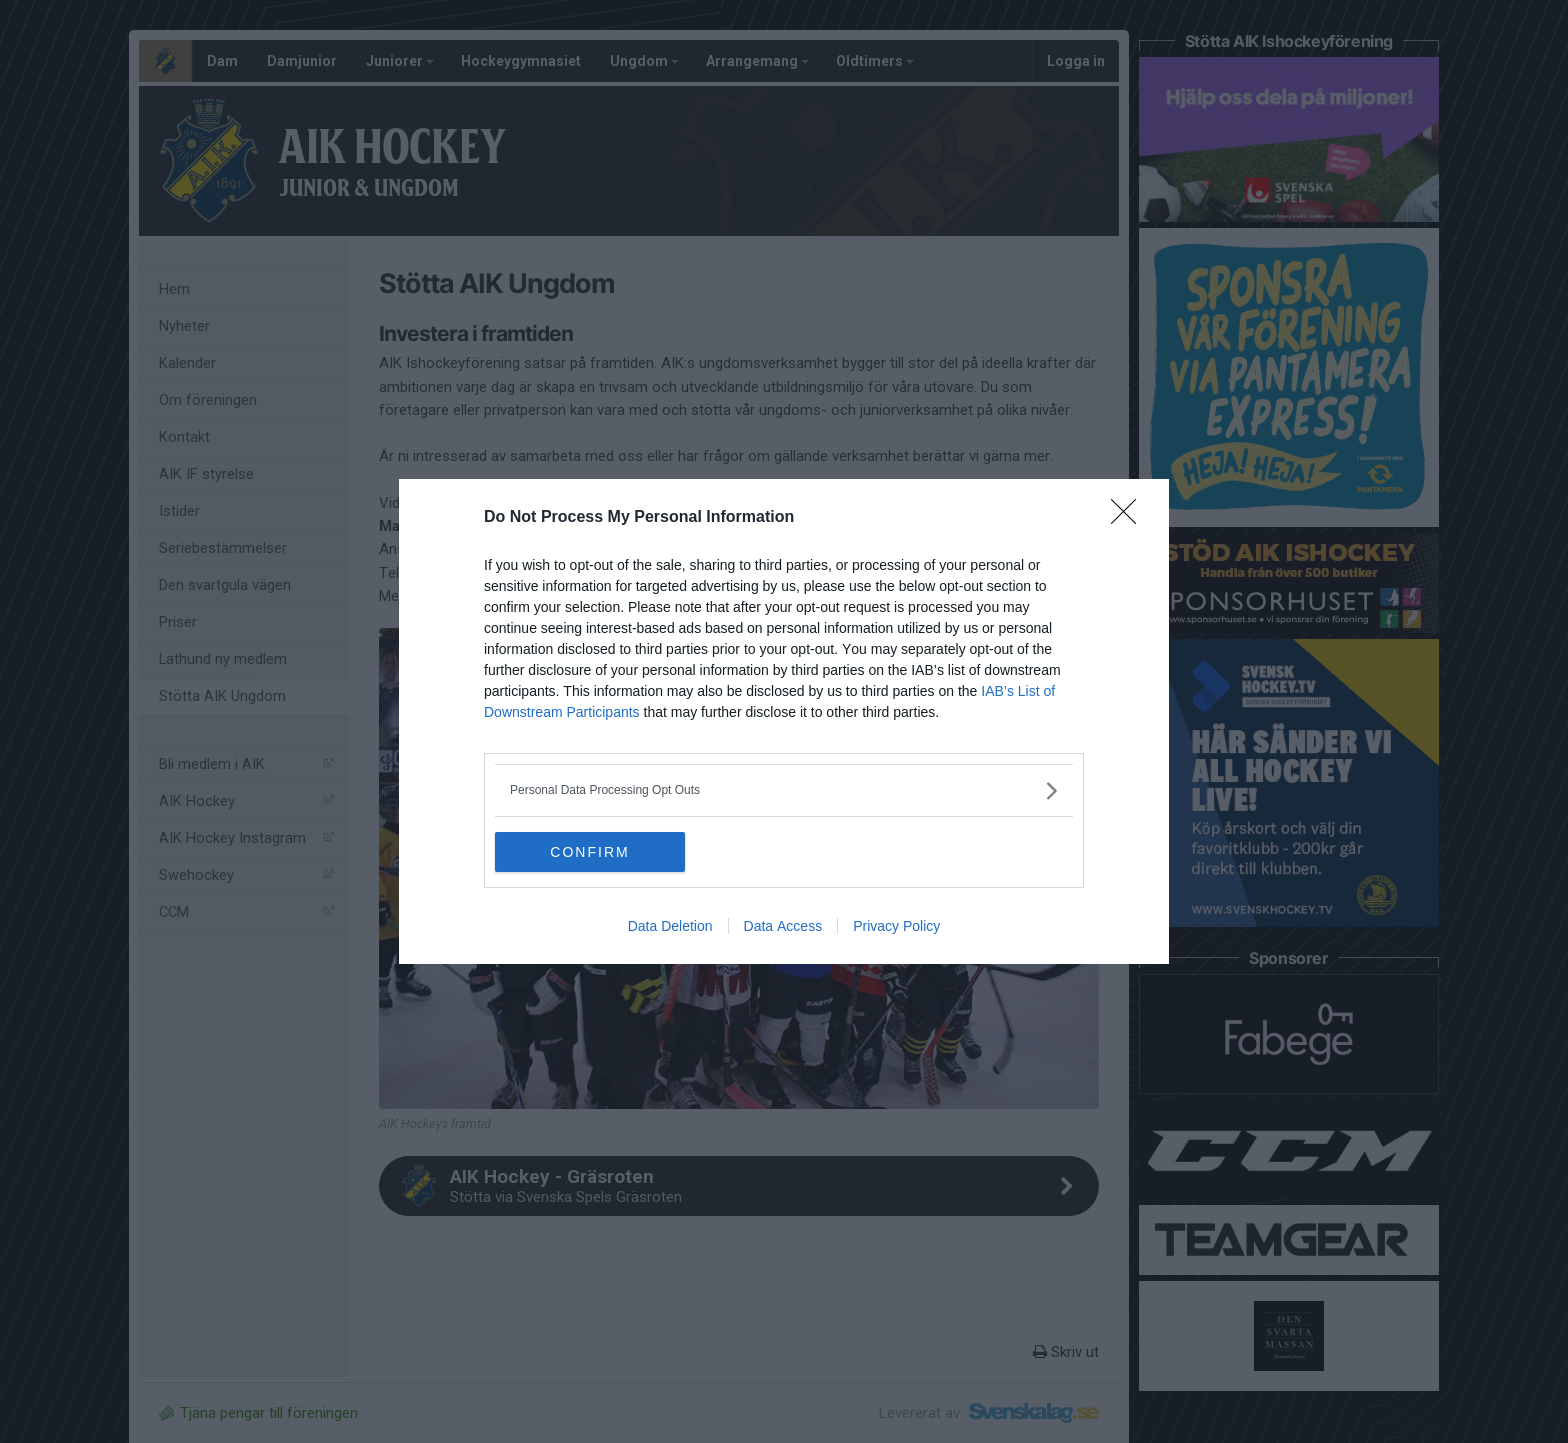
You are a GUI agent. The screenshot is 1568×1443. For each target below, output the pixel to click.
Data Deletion (670, 926)
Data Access (783, 926)
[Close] (1130, 518)
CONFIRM (589, 851)
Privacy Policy (896, 926)
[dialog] (784, 721)
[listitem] (784, 790)
